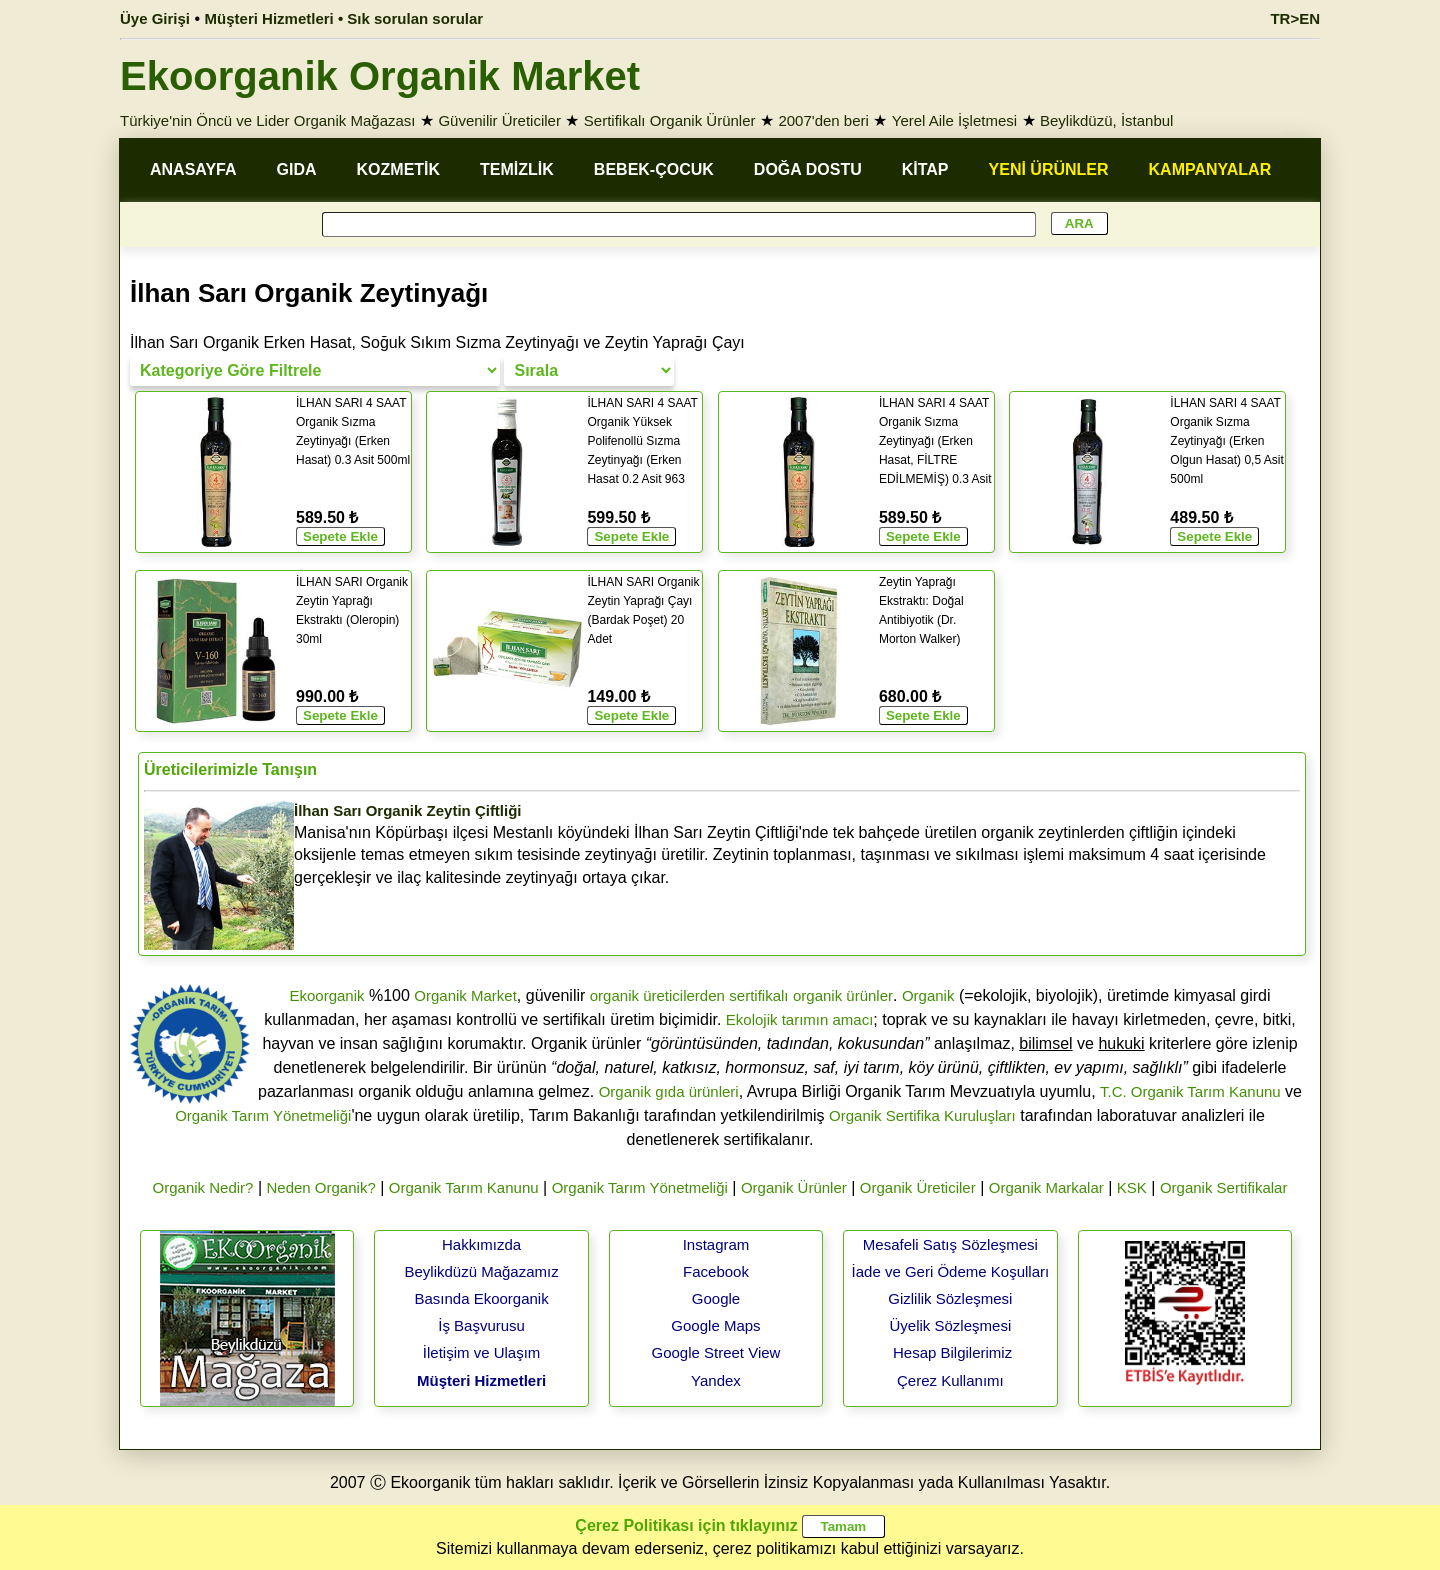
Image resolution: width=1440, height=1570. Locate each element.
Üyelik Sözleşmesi (951, 1325)
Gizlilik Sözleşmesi (950, 1298)
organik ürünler (843, 995)
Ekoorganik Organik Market (380, 76)
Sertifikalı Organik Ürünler (670, 120)
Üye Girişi (155, 18)
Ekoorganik (326, 995)
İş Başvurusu (481, 1325)
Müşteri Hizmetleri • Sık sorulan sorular (344, 18)
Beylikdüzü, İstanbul (1106, 120)
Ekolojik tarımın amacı (800, 1019)
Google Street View (715, 1352)
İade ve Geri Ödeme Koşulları (951, 1271)
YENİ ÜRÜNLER (1049, 169)
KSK (1132, 1187)
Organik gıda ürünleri (669, 1091)
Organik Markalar (1046, 1187)
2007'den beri (823, 120)
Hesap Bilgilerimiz (952, 1352)
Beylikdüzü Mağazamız (481, 1271)
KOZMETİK (399, 169)
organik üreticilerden (657, 995)
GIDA (297, 169)
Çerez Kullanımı (950, 1380)
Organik (928, 995)
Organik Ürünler (794, 1187)
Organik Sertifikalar (1224, 1187)
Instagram (716, 1244)
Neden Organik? (321, 1187)
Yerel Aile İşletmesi (954, 120)
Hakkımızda (481, 1244)
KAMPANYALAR (1210, 169)
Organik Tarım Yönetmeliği (263, 1115)
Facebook (716, 1271)
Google (716, 1298)
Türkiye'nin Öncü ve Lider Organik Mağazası (268, 120)
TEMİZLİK (517, 169)
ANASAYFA (193, 169)
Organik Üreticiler (918, 1187)
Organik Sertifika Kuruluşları (922, 1115)
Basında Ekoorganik (481, 1298)
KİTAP (925, 169)
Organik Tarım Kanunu (464, 1187)
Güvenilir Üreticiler (499, 120)
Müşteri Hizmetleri (481, 1380)
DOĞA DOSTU (808, 169)
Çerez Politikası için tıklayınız (686, 1525)
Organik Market (465, 995)
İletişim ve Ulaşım (482, 1352)
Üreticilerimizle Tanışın (230, 769)
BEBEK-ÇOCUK (654, 169)
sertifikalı (758, 995)
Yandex (716, 1380)
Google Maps (715, 1325)
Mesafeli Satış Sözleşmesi (950, 1244)
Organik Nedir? (203, 1187)
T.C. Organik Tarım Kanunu (1190, 1091)
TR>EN (1295, 18)
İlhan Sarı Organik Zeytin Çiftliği (408, 810)
